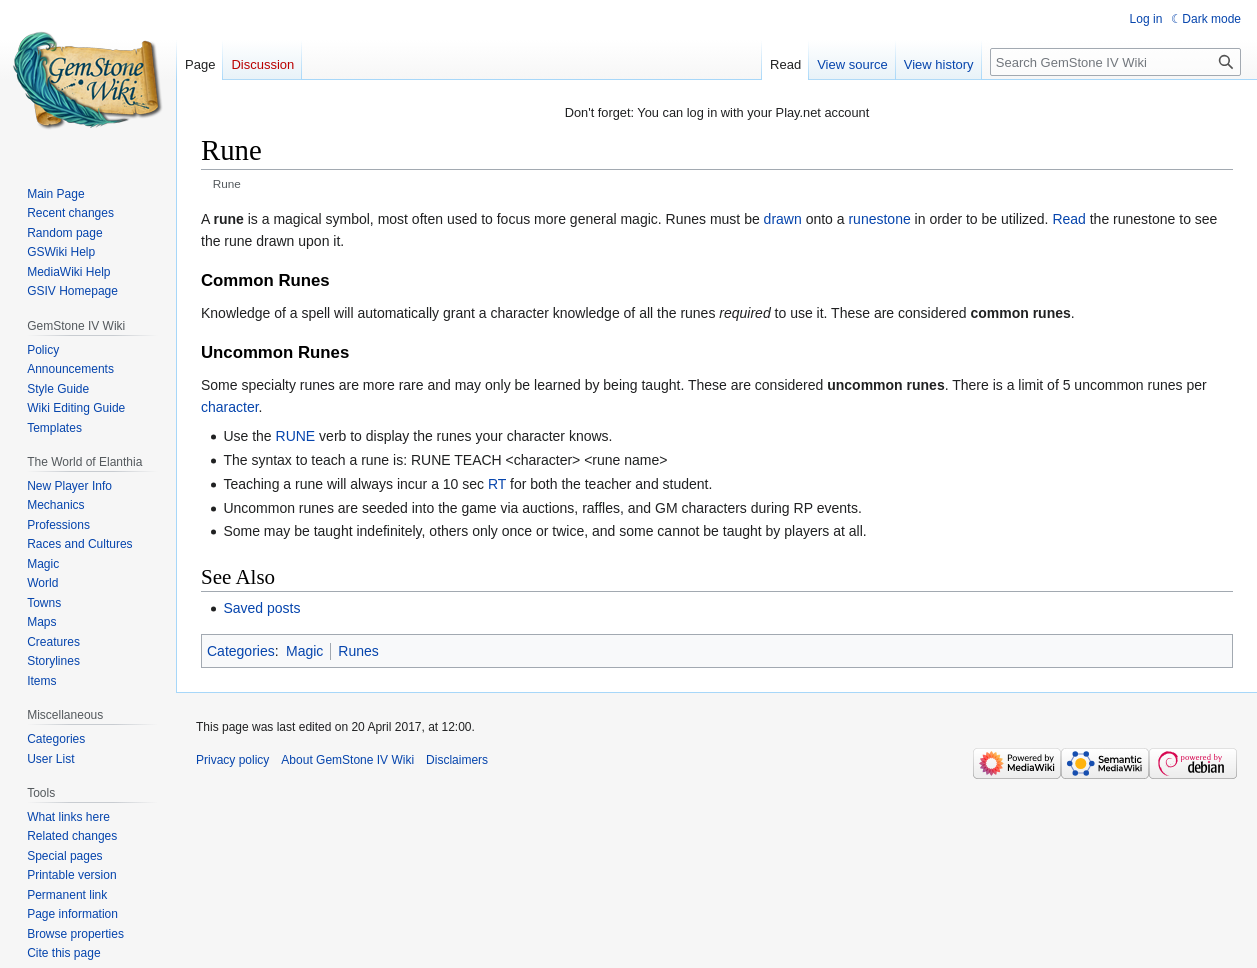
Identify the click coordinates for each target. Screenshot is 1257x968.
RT (497, 484)
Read (1068, 219)
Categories (241, 651)
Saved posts (261, 608)
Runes (358, 651)
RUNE (296, 436)
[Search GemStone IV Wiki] (1115, 62)
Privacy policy (232, 760)
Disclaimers (457, 760)
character (230, 407)
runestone (879, 219)
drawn (783, 219)
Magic (304, 651)
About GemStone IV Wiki (347, 760)
